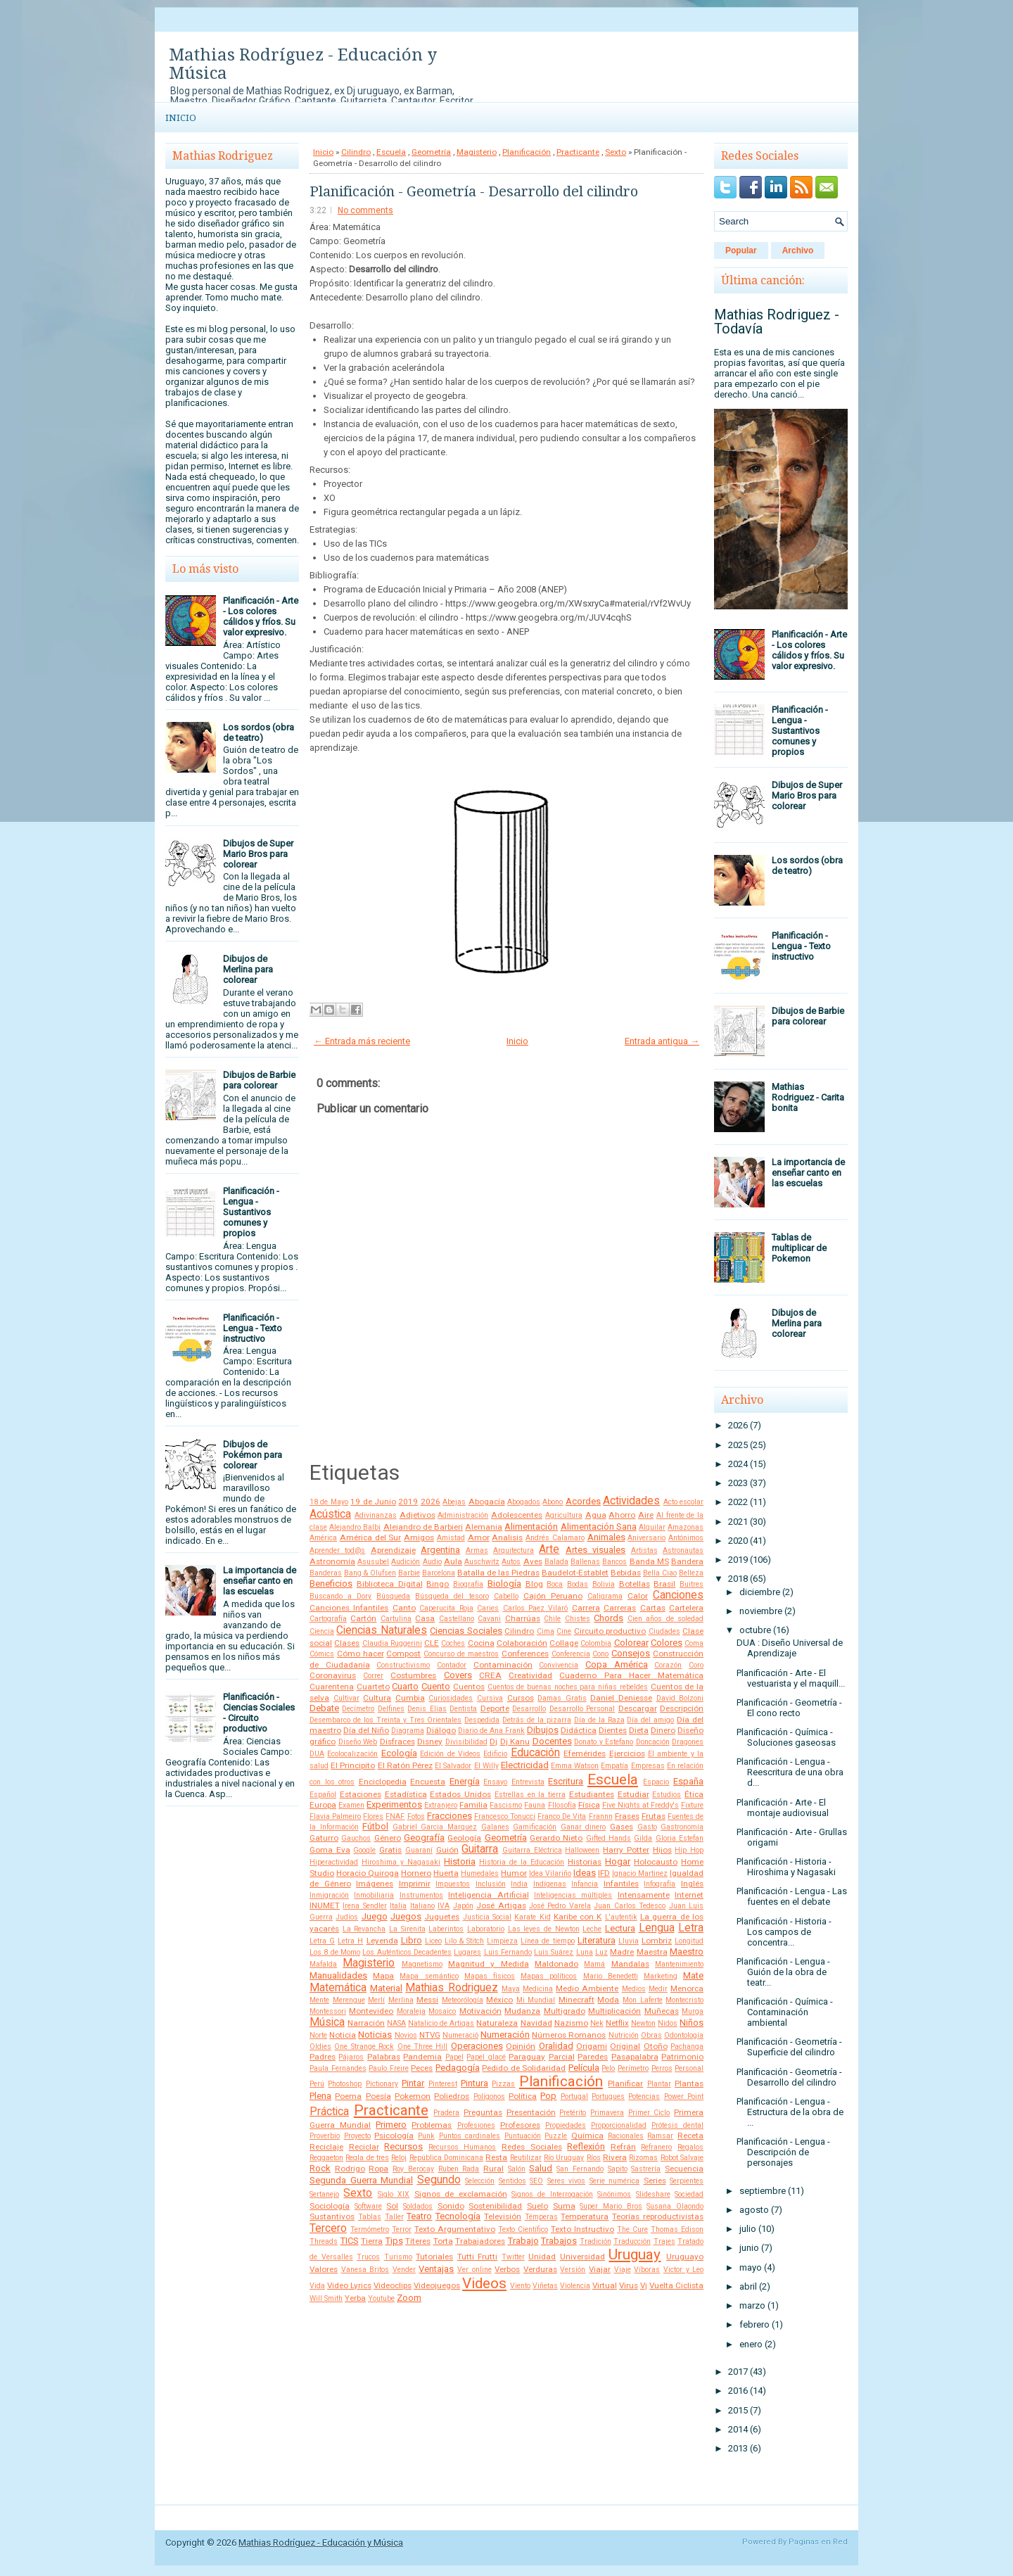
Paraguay (527, 2057)
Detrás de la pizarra (536, 1720)
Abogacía (487, 1501)
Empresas (648, 1765)
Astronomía (332, 1561)
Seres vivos (566, 2180)
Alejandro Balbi (355, 1527)
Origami (591, 2046)
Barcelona (438, 1573)
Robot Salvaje (682, 2157)
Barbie (409, 1573)
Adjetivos (417, 1515)
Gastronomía (682, 1827)
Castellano (456, 1618)
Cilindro (356, 152)
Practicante (577, 152)
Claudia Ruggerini (392, 1643)
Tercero (328, 2228)
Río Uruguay (564, 2157)
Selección (480, 2180)
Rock (320, 2168)
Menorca (686, 1988)
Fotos (416, 1816)
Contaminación (503, 1665)
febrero (754, 2324)
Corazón (668, 1665)
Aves (532, 1561)
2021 (738, 1521)
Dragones (687, 1741)
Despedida (481, 1720)
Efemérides (584, 1753)
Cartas (652, 1608)
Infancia (584, 1884)
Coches (453, 1643)
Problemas (432, 2125)
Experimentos (394, 1804)
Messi (427, 2000)
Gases (621, 1827)
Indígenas (549, 1884)
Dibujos (543, 1730)
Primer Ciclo (649, 2112)
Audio (432, 1561)
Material (386, 1988)
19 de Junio (373, 1501)
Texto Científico (523, 2229)
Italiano (422, 1905)
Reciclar (364, 2147)
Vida (317, 2285)
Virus (628, 2285)
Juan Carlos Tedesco (629, 1905)
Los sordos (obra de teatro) (258, 732)
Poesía (378, 2096)
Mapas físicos (489, 1976)
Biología (504, 1583)
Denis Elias (426, 1708)
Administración (463, 1515)
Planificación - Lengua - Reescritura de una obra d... (790, 1772)
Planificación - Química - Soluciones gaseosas (786, 1737)
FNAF (395, 1816)
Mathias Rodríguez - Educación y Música (303, 64)
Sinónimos (614, 2194)
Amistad (451, 1537)
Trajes (664, 2241)
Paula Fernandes (338, 2068)
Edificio (495, 1753)
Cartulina (396, 1618)
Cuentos (469, 1687)
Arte (549, 1549)
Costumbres (413, 1675)
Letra (690, 1928)
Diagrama (407, 1730)
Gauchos (356, 1838)
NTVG (429, 2035)
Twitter (513, 2256)
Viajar (600, 2269)
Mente (319, 2000)
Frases (627, 1816)
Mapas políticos (549, 1976)
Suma (564, 2206)
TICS (349, 2240)
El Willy (486, 1765)
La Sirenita (407, 1929)
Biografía (468, 1584)
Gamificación (534, 1827)
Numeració (460, 2035)
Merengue (349, 2000)
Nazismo (571, 2023)
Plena (320, 2095)
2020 (738, 1540)
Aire (646, 1515)
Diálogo (441, 1730)
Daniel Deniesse (621, 1698)
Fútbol (375, 1826)
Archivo (798, 250)
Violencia (575, 2285)
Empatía (614, 1765)
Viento (520, 2285)
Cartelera (686, 1608)
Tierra (372, 2241)
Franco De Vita (561, 1816)
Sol (392, 2206)
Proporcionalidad (618, 2125)
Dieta (639, 1730)
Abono (552, 1501)
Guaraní (419, 1850)
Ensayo (495, 1782)
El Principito (353, 1765)
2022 (738, 1502)
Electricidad (525, 1765)
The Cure (632, 2229)
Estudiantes (591, 1794)
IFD (604, 1873)
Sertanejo (324, 2194)
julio (747, 2228)
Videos (484, 2283)
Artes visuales (595, 1549)
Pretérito (572, 2112)
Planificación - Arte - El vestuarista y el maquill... (791, 1678)
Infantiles (621, 1884)
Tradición (595, 2241)
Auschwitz (481, 1561)
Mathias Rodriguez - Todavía (776, 321)
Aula (453, 1561)
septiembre (762, 2190)
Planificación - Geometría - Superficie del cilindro (789, 2046)
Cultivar (346, 1698)
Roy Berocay (413, 2169)
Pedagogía (457, 2067)
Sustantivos (332, 2216)
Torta (443, 2241)
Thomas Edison (677, 2229)
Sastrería (646, 2169)
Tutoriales (434, 2256)
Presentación (531, 2112)
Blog (534, 1584)
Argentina (440, 1549)
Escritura (565, 1781)
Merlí (376, 2000)
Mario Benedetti (610, 1976)
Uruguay (635, 2254)
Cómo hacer (360, 1653)
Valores (324, 2269)
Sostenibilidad (495, 2206)
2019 (408, 1501)
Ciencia (322, 1631)
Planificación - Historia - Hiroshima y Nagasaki (786, 1866)
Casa (425, 1618)
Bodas (577, 1584)
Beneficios (331, 1583)
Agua (595, 1515)
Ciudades (664, 1631)
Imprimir (415, 1884)
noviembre (760, 1611)
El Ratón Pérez (405, 1765)
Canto (404, 1608)
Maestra (652, 1952)
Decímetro (358, 1708)
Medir (658, 1988)
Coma (693, 1643)
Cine (563, 1631)
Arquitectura (513, 1550)
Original (625, 2046)
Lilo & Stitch (464, 1941)
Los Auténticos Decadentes (407, 1952)
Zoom (409, 2297)
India (519, 1884)
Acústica (330, 1514)
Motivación (480, 2011)
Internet (689, 1895)
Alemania (483, 1527)
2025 (738, 1445)
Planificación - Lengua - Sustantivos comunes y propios (251, 1212)
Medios (634, 1988)
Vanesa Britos (365, 2269)
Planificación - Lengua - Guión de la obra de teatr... (783, 1972)
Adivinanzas (376, 1515)
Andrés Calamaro (555, 1537)
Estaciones (360, 1794)
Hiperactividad (334, 1862)
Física (589, 1805)
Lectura (620, 1928)
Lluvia (628, 1941)
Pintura (474, 2083)
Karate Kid (532, 1917)
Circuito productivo (610, 1631)
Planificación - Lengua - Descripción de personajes (783, 2152)
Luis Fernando (508, 1952)
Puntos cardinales (470, 2135)
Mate (693, 1975)
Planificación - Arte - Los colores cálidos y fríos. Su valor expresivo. (260, 616)
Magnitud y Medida (488, 1964)
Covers (458, 1675)
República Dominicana (446, 2157)
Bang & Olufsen (370, 1573)
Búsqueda (393, 1596)
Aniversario (646, 1537)
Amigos (419, 1537)
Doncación (653, 1741)
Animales (606, 1537)
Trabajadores (480, 2241)
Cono (600, 1653)
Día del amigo (650, 1720)
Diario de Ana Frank (491, 1730)
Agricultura (563, 1515)
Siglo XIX (393, 2194)
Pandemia (422, 2057)
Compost (403, 1653)
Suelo (537, 2206)
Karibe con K (578, 1917)
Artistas (644, 1550)
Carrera (586, 1608)
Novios (406, 2035)
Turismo (398, 2256)
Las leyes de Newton (544, 1929)
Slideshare (653, 2194)
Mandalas (630, 1964)
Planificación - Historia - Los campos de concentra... (784, 1932)
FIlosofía (562, 1805)
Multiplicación (614, 2011)
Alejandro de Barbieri (423, 1527)
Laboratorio (485, 1929)
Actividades (631, 1501)
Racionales (626, 2135)
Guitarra (479, 1849)
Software (368, 2206)
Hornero (416, 1873)
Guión (447, 1850)
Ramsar (660, 2135)
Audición (405, 1561)
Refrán (623, 2147)
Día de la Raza (599, 1720)
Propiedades (565, 2125)
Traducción (632, 2241)
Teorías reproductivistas (657, 2216)
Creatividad (530, 1675)
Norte (318, 2035)
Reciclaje (326, 2147)
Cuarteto (373, 1687)
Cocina (481, 1643)
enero (751, 2344)
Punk (426, 2135)
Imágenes (374, 1884)
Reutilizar (526, 2157)
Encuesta (427, 1782)
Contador (451, 1665)
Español (323, 1794)
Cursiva (490, 1698)
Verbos (507, 2269)
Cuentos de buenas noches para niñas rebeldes (568, 1687)
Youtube (381, 2298)
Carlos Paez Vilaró (535, 1608)
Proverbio (325, 2135)
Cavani (489, 1618)
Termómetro (369, 2229)
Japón (463, 1905)
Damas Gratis (562, 1698)
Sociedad (689, 2194)
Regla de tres (367, 2157)
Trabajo (523, 2240)
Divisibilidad (466, 1741)
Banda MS (649, 1561)
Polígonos (489, 2096)
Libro (411, 1940)
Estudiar (633, 1794)
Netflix (617, 2023)
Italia (398, 1905)
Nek (597, 2023)
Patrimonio (682, 2057)
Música (327, 2022)
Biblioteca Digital (390, 1584)
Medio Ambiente (587, 1988)
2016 (738, 2390)
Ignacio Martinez (640, 1873)
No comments (365, 210)
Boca (555, 1584)
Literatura (597, 1940)
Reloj (399, 2157)
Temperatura (585, 2216)
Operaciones (477, 2046)
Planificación (526, 152)
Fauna (534, 1805)
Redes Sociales (532, 2147)
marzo (752, 2305)
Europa (323, 1805)
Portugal (574, 2096)
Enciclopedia (383, 1782)
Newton (643, 2023)
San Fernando (580, 2169)
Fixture (692, 1805)
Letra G (322, 1941)
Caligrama (605, 1596)
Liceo (433, 1941)
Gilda (643, 1838)
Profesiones (476, 2125)
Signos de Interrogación (552, 2194)
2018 (738, 1578)
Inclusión (491, 1884)
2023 (738, 1483)
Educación (535, 1752)
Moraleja (411, 2011)
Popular (741, 250)
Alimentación (531, 1526)
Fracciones (449, 1815)
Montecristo (684, 2000)
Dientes (613, 1730)
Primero (391, 2124)
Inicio (180, 118)
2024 (738, 1464)
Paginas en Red (818, 2541)
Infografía (659, 1884)
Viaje (622, 2269)
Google (364, 1850)
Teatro (419, 2216)
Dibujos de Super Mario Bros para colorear (258, 854)
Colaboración (522, 1643)
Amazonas (685, 1527)
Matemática (338, 1987)
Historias (584, 1862)
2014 (738, 2429)
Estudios (666, 1794)
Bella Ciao (660, 1573)
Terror (402, 2229)
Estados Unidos (460, 1794)
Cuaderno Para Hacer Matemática (631, 1675)
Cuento (435, 1686)
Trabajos (559, 2240)
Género (387, 1838)
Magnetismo (422, 1964)
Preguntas (483, 2112)
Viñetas (545, 2285)
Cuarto (405, 1686)
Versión (572, 2269)
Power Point (683, 2096)
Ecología (399, 1753)
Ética (693, 1794)
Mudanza (522, 2011)
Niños (691, 2022)
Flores (373, 1816)
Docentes (552, 1741)
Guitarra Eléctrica (532, 1850)
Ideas (584, 1872)
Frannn (601, 1816)
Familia (473, 1805)
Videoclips (393, 2285)
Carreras (620, 1608)
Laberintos (446, 1929)
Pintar (413, 2083)
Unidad (542, 2256)
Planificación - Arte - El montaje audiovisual (783, 1807)
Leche (591, 1929)
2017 (738, 2371)
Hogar (617, 1861)
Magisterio (477, 152)
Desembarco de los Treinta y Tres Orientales (385, 1720)
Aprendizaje (393, 1550)
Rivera (615, 2157)
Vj (643, 2285)
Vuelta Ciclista (676, 2285)
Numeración (505, 2034)
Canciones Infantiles (349, 1608)
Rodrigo (350, 2169)
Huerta (446, 1873)
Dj (493, 1741)
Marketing (660, 1976)
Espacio (656, 1782)
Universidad (582, 2256)
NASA (396, 2023)
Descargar (637, 1708)
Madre (622, 1952)
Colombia (595, 1643)
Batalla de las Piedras (498, 1573)
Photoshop (345, 2083)
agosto (754, 2209)
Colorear (631, 1642)
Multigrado (564, 2011)
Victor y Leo (683, 2269)
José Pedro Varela (560, 1905)
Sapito (617, 2169)
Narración (366, 2023)
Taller (394, 2216)
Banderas (326, 1573)
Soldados (418, 2206)
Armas (477, 1550)
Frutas (653, 1816)
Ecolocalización (352, 1753)
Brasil (664, 1584)
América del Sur (371, 1537)
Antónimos (685, 1537)
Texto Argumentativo (454, 2229)
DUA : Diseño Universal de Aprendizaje (790, 1647)
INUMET (325, 1905)
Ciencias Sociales (466, 1630)
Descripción (681, 1708)
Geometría (431, 152)
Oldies (320, 2046)
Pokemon (413, 2096)
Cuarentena (332, 1687)
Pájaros (351, 2057)
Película (583, 2067)
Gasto (647, 1827)
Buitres (691, 1584)
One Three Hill (422, 2046)
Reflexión (586, 2146)
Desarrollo (529, 1708)
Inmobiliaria (374, 1895)
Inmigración (329, 1895)
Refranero (656, 2147)
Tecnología (457, 2216)
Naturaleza (497, 2023)
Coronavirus (333, 1675)
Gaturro (324, 1838)
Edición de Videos (450, 1753)
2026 (430, 1501)
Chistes (577, 1618)
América (323, 1537)
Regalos (690, 2147)
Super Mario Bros (611, 2206)
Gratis (390, 1850)
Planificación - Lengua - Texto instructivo (252, 1328)
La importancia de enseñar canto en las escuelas (259, 1581)
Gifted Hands (608, 1838)
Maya (511, 1988)
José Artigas (500, 1905)
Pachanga (686, 2046)
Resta (496, 2157)
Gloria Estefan (679, 1838)
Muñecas (661, 2011)
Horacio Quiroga (367, 1873)
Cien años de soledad (665, 1618)
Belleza (691, 1573)
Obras (651, 2035)
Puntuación (522, 2135)
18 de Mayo (329, 1501)
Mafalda (323, 1964)
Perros (662, 2068)
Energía (465, 1781)
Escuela (391, 152)
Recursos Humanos (462, 2147)
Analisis (507, 1537)
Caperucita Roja (446, 1608)
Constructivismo (403, 1665)
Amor (479, 1537)
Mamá (594, 1964)
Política (523, 2096)
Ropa (378, 2169)
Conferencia (571, 1653)
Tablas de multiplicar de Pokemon (799, 1248)
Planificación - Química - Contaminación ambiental (785, 2012)
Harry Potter (626, 1850)
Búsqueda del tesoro (451, 1596)
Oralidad (556, 2046)
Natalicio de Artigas (441, 2023)
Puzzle (555, 2135)
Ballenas (585, 1561)
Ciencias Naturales (381, 1630)
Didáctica (579, 1730)
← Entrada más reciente (362, 1041)
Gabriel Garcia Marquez (435, 1827)
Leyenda (382, 1941)
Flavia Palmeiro (335, 1816)
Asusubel (373, 1561)
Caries (488, 1608)
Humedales (480, 1873)
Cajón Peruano (552, 1596)
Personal (689, 2068)
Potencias (644, 2096)
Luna (584, 1952)
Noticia (342, 2035)
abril (748, 2286)
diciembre (759, 1592)
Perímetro (633, 2068)
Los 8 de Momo (335, 1952)
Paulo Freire (389, 2068)
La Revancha (364, 1929)
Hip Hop (689, 1850)
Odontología (683, 2035)
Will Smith (326, 2298)
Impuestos (452, 1884)
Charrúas (522, 1618)
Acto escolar (683, 1501)
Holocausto (655, 1862)
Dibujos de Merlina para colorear (248, 969)
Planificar (625, 2083)
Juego (375, 1916)
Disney (429, 1741)
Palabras (383, 2057)
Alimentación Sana (599, 1526)
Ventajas (436, 2269)
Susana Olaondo (674, 2206)
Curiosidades (450, 1698)
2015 (738, 2410)
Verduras (540, 2269)
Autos (511, 1561)
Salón (516, 2169)
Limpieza (502, 1941)
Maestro (686, 1951)
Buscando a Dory (340, 1596)
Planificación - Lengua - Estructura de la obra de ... (790, 2112)
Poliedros (451, 2096)
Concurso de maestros (461, 1653)
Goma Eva (330, 1850)
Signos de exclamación (460, 2194)
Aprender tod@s (337, 1550)
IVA (444, 1905)
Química (587, 2135)
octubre (755, 1630)
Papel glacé (485, 2057)
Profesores (520, 2125)
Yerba (355, 2298)
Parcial (562, 2057)
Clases (346, 1643)
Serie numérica (615, 2180)
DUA (317, 1753)
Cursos (520, 1698)
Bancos (614, 1561)
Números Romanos (569, 2035)
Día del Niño (366, 1730)
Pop (548, 2095)
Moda (608, 2000)
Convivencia (558, 1665)
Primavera (607, 2112)
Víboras (647, 2269)
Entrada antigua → (662, 1041)
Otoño (656, 2046)
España (688, 1781)
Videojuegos (437, 2285)
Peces (422, 2068)
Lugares (467, 1952)
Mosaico (442, 2011)
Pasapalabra (634, 2057)
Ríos (594, 2157)
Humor (514, 1873)
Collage (563, 1643)
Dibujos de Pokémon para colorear (252, 1455)
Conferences (525, 1653)
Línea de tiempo (547, 1941)
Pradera (446, 2112)
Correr (373, 1675)
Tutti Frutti (477, 2256)
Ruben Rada (459, 2169)
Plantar (659, 2083)
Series (655, 2180)
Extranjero (440, 1805)
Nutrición (624, 2035)
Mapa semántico (429, 1976)
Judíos (347, 1917)
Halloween (582, 1850)
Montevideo (371, 2011)
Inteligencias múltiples (573, 1895)
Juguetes (441, 1917)
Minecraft (576, 2000)
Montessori (328, 2011)
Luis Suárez (553, 1952)
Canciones (678, 1595)
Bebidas (626, 1573)
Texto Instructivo (582, 2229)
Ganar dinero (583, 1827)
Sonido (451, 2206)
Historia (460, 1861)
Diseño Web (358, 1741)
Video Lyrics (349, 2285)
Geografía (424, 1837)
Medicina (538, 1988)
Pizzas (503, 2083)
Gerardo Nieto (556, 1838)
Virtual (604, 2285)
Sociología (330, 2206)
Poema (348, 2096)
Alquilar (652, 1527)
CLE (431, 1643)
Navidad (536, 2023)
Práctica (329, 2111)
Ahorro (622, 1515)
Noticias (375, 2034)
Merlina (401, 2000)
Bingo (437, 1584)
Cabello (506, 1596)
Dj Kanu (515, 1741)
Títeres (418, 2241)
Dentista (463, 1708)
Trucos (368, 2256)
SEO (536, 2180)
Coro (696, 1665)
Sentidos (512, 2180)
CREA (490, 1675)
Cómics (322, 1653)
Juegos (405, 1916)
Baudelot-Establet (575, 1573)
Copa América (616, 1664)
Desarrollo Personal (582, 1708)
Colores (666, 1642)
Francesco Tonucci (504, 1816)
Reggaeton (326, 2157)
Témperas (541, 2216)
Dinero (663, 1730)
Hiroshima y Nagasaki (401, 1862)
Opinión (520, 2046)
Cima (545, 1631)
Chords (608, 1618)
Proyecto (357, 2135)
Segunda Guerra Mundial (361, 2180)
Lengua (657, 1928)
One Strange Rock (364, 2046)
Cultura (377, 1698)
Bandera (687, 1561)
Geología (464, 1838)
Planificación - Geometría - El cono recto (789, 1707)
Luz (601, 1952)
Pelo (608, 2068)
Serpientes (686, 2180)
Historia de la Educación (521, 1862)
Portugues (608, 2096)
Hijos (662, 1850)
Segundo (439, 2180)
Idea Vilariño (550, 1873)
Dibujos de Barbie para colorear (259, 1080)
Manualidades (338, 1975)
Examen (351, 1805)
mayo (750, 2267)
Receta (690, 2135)
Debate (324, 1708)
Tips (394, 2240)
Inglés (692, 1884)
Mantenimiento (679, 1964)
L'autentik (621, 1917)
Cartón (363, 1618)
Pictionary (382, 2083)
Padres (323, 2057)
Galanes (495, 1827)
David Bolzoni (680, 1698)
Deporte (494, 1708)
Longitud (689, 1941)
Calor (637, 1596)
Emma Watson (575, 1765)
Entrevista (527, 1782)
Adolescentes (516, 1515)
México (499, 2000)
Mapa (383, 1976)
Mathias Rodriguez (451, 1987)
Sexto (615, 152)
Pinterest (442, 2083)
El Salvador (453, 1765)
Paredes (593, 2057)
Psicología (394, 2135)
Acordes (583, 1501)
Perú (317, 2083)
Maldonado (556, 1964)
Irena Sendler (364, 1905)
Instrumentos (421, 1895)
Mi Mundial (536, 2000)
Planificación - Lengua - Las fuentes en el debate (792, 1896)
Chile (552, 1618)
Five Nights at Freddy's (640, 1805)
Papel (454, 2057)
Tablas (369, 2216)
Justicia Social (487, 1917)
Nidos (667, 2023)
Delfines (391, 1708)
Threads (324, 2241)
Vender (404, 2269)
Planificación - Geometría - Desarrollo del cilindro (474, 191)
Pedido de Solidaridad (524, 2068)
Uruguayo (684, 2256)
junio (749, 2247)
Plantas (689, 2083)
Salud (540, 2168)
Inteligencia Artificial (488, 1895)
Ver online (474, 2269)
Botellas (634, 1584)
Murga (692, 2011)
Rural (493, 2169)
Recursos (403, 2146)
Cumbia (410, 1698)
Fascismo (506, 1805)
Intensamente (644, 1895)
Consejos (630, 1653)
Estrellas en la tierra (530, 1794)
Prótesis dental (677, 2125)
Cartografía (328, 1618)
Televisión (502, 2216)
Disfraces (397, 1741)
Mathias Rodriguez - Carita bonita (808, 1097)
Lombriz (657, 1941)
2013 (738, 2448)
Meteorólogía (462, 2000)
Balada (556, 1561)
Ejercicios (627, 1753)
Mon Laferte (643, 2000)
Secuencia (684, 2169)
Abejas (454, 1501)
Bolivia (603, 1584)
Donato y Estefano (603, 1741)
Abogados (523, 1501)
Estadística (406, 1794)
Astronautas (683, 1550)
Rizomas (643, 2157)
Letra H (350, 1941)
